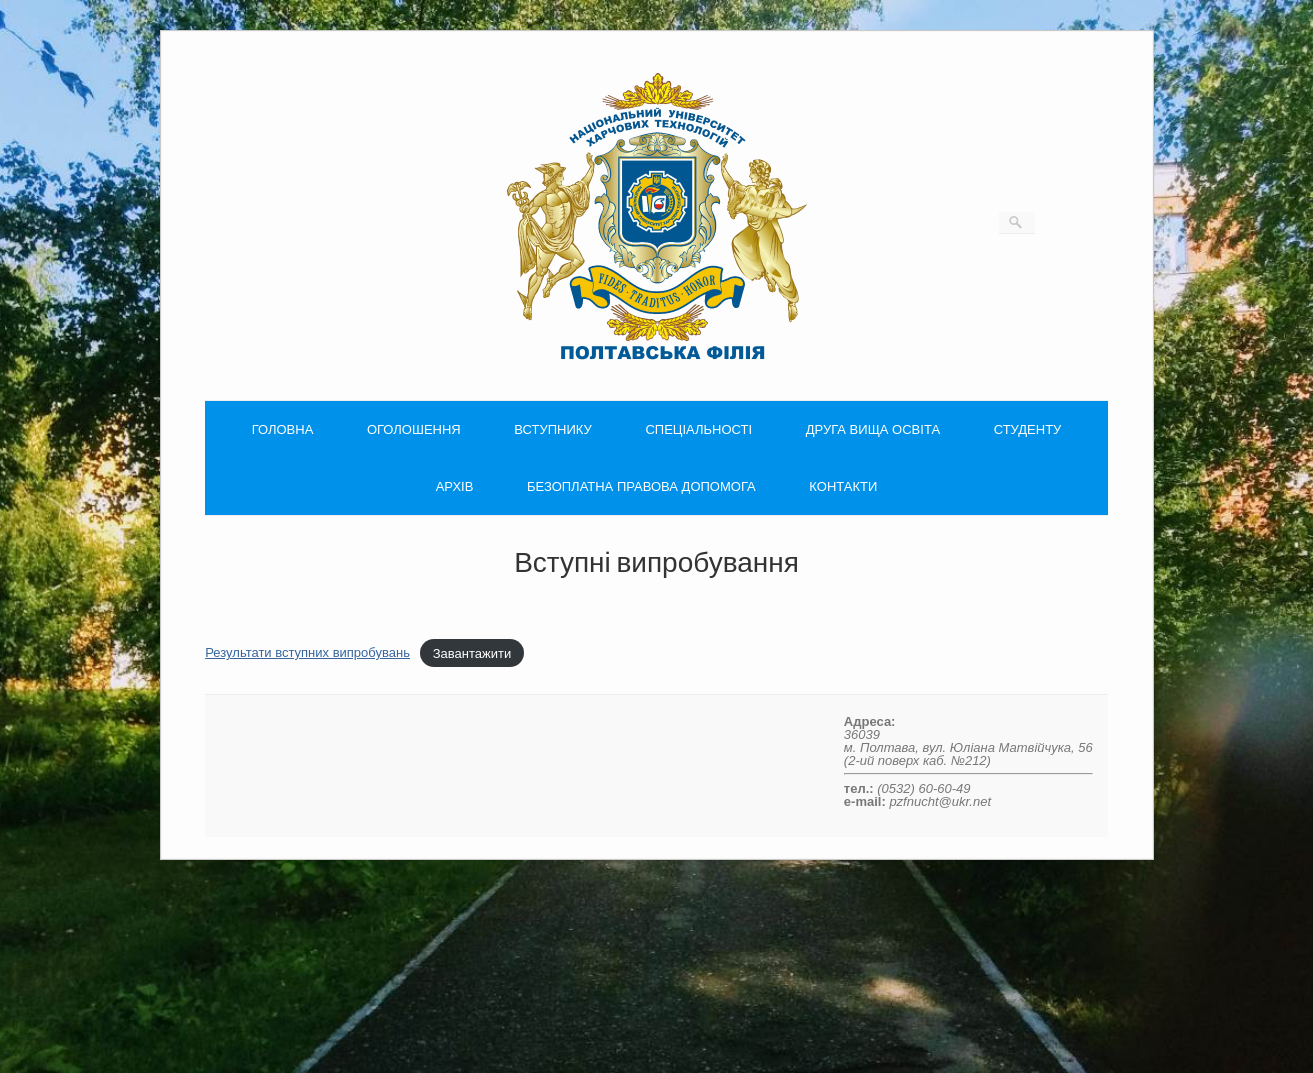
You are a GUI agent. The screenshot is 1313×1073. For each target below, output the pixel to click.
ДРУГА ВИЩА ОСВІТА (873, 429)
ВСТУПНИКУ (552, 429)
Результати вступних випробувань (307, 652)
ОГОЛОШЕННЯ (414, 429)
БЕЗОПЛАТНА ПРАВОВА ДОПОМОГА (641, 486)
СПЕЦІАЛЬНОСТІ (698, 429)
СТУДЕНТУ (1028, 429)
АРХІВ (455, 486)
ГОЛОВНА (283, 429)
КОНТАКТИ (843, 486)
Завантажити (472, 652)
